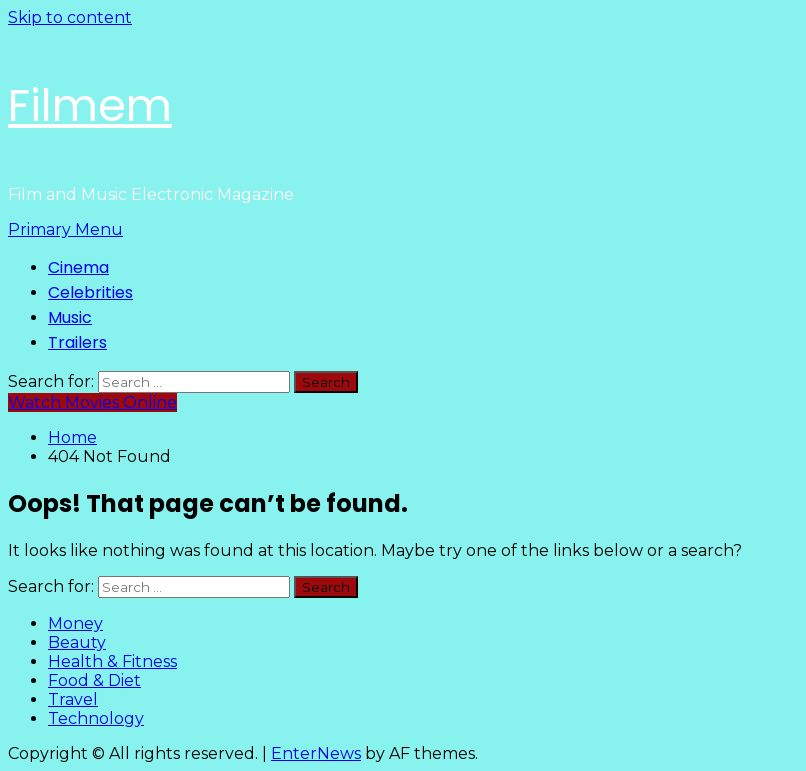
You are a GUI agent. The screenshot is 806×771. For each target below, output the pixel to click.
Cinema (78, 267)
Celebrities (90, 292)
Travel (73, 699)
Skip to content (70, 17)
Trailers (77, 342)
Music (70, 317)
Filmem (90, 105)
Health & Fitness (112, 661)
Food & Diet (94, 680)
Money (75, 623)
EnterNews (316, 753)
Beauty (77, 642)
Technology (96, 718)
